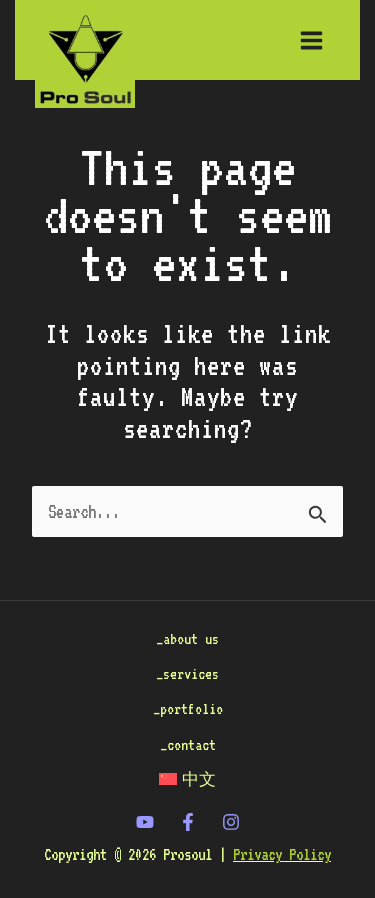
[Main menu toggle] (312, 40)
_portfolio (188, 708)
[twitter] (145, 822)
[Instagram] (231, 822)
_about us (187, 638)
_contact (188, 744)
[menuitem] (187, 779)
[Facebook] (188, 822)
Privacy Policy (282, 854)
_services (187, 673)
